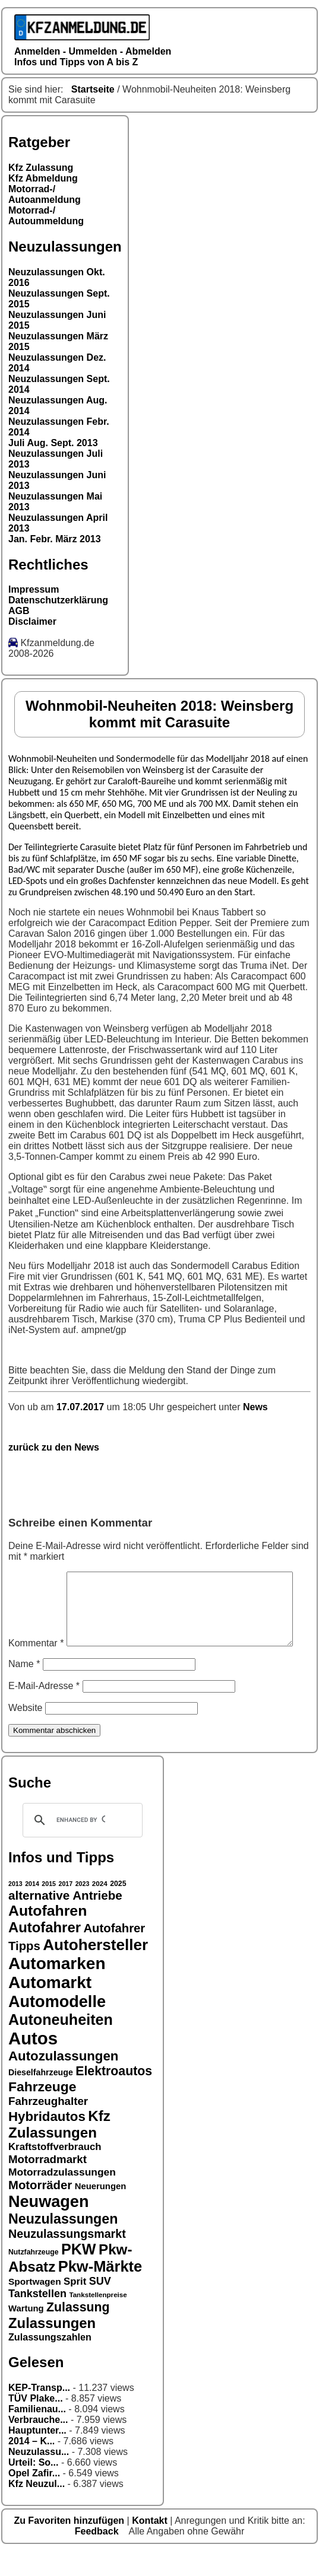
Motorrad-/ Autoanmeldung (44, 194)
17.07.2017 (81, 1407)
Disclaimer (32, 621)
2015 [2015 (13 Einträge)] (49, 1908)
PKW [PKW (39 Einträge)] (78, 2274)
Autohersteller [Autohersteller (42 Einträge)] (95, 1970)
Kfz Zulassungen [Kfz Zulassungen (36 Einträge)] (59, 2149)
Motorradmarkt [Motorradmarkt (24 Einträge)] (47, 2184)
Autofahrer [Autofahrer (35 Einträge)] (44, 1952)
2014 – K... (31, 2466)
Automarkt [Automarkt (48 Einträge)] (49, 2007)
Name (24, 1689)
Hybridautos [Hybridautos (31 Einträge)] (47, 2141)
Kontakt (151, 2545)
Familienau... (37, 2434)
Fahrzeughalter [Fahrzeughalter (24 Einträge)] (48, 2126)
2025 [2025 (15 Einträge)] (118, 1908)
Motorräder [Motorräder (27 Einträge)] (40, 2209)
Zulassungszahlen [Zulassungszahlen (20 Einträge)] (49, 2361)
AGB (19, 611)
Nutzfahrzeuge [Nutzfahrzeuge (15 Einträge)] (33, 2277)
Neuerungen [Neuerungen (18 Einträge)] (101, 2211)
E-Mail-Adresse (44, 1711)
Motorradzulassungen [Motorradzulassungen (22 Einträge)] (62, 2197)
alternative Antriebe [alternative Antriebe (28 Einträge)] (65, 1920)
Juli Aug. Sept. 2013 (53, 443)
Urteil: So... (33, 2487)
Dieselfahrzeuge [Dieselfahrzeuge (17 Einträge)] (40, 2097)
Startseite (93, 89)
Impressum (33, 589)
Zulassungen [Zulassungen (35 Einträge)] (52, 2348)
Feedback (98, 2556)
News (255, 1407)
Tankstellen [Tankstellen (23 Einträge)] (37, 2318)
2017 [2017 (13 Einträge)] (66, 1908)
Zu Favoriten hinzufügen (70, 2545)
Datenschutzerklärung (58, 600)
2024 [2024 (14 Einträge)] (100, 1908)
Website (25, 1733)
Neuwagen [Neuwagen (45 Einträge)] (48, 2226)
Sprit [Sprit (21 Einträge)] (75, 2306)
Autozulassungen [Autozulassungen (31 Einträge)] (63, 2080)
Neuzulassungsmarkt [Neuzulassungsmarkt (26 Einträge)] (67, 2258)
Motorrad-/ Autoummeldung (46, 215)
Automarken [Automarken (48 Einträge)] (57, 1988)
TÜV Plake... (35, 2423)
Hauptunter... (37, 2455)
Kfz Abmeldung (43, 178)
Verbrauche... (38, 2445)
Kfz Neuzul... (36, 2509)
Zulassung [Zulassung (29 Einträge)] (77, 2332)
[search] (80, 1845)
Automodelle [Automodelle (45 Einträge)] (57, 2026)
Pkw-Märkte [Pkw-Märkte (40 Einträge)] (100, 2291)
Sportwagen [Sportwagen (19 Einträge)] (34, 2306)
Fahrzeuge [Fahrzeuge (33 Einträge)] (42, 2111)
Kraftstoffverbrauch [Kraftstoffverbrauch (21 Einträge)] (55, 2171)
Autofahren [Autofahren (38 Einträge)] (47, 1936)
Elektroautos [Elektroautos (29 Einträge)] (113, 2096)
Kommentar (36, 1577)
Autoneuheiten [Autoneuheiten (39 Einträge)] (60, 2044)
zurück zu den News (53, 1447)
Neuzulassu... (38, 2477)
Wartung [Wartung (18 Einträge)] (26, 2333)
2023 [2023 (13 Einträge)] (82, 1908)
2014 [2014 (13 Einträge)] (32, 1908)
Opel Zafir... (34, 2498)
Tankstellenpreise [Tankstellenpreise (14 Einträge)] (98, 2319)
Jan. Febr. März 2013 (54, 539)
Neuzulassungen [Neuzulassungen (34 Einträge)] (63, 2243)
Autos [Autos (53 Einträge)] (33, 2063)
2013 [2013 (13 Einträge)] (15, 1908)
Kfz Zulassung (40, 168)
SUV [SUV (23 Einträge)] (100, 2306)
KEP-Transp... (39, 2413)
